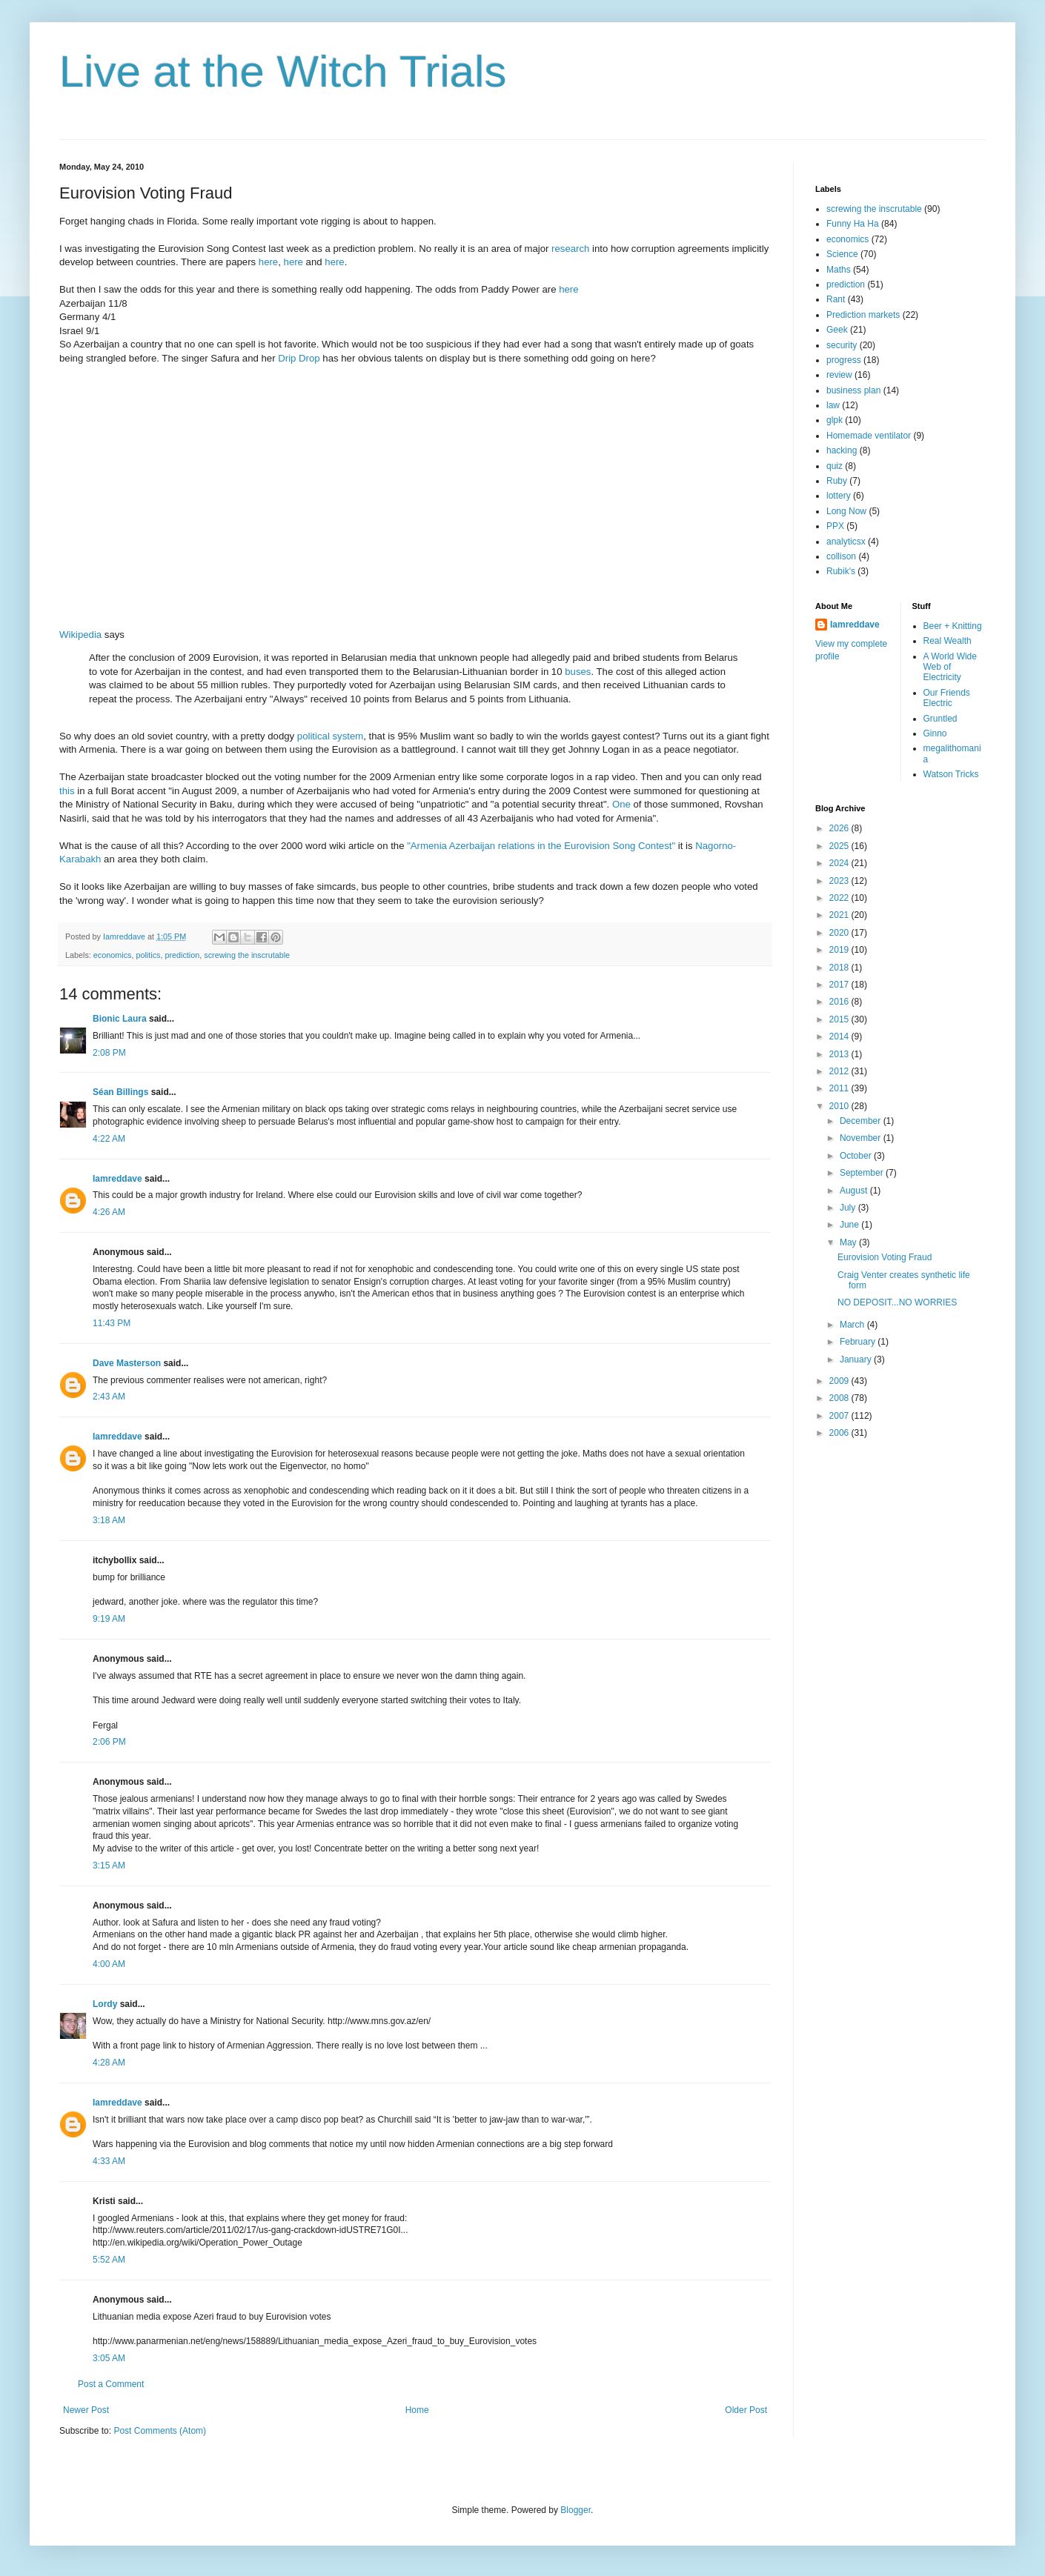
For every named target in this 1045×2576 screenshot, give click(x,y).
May (849, 1242)
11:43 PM (111, 1323)
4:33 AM (109, 2161)
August (855, 1190)
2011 (840, 1088)
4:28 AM (109, 2062)
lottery (838, 495)
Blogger (575, 2510)
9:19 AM (109, 1619)
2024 (840, 863)
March (853, 1324)
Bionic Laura (120, 1019)
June (850, 1224)
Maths (838, 269)
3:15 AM (109, 1865)
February (859, 1342)
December (861, 1121)
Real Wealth (947, 641)
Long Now (846, 511)
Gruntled (940, 718)
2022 (840, 898)
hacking (841, 450)
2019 (840, 950)
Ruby (836, 481)
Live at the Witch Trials (283, 71)
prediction (182, 955)
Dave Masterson (127, 1363)
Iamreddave (117, 1179)
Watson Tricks (951, 774)
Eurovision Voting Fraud (884, 1257)
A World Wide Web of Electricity (950, 667)
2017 (840, 984)
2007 (840, 1416)
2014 (840, 1036)
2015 (840, 1019)
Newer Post (86, 2410)
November (861, 1138)
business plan (853, 390)
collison (841, 556)
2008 (840, 1398)
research (570, 248)
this (67, 790)
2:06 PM (109, 1742)
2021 (840, 915)
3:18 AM (109, 1520)
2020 (840, 933)
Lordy (105, 2004)
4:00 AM (109, 1964)
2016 (840, 1001)
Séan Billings (120, 1092)
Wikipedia (80, 634)
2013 (840, 1054)
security (841, 345)
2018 (840, 967)
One (621, 804)
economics (112, 955)
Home (417, 2410)
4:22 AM (109, 1139)
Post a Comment (111, 2384)
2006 (840, 1433)
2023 (840, 881)
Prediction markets (863, 315)
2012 (840, 1071)
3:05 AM (109, 2358)
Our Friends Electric (946, 698)
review (839, 375)
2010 (840, 1106)
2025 (840, 846)
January (857, 1359)
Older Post (746, 2410)
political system (330, 736)
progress (843, 360)
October (857, 1156)
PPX (835, 526)
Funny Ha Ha (852, 224)
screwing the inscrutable (247, 955)
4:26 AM (109, 1212)
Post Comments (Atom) (159, 2431)
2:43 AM (109, 1396)
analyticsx (846, 541)
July (849, 1207)
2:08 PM (109, 1053)
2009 (840, 1381)
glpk (834, 420)
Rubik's (840, 571)
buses (578, 671)
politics (148, 955)
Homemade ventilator (868, 435)
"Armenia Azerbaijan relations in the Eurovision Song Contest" (541, 845)
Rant (835, 299)
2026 (840, 828)
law (833, 405)
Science (842, 254)
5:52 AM (109, 2259)
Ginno (935, 733)
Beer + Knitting (952, 626)
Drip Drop (298, 358)
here (268, 261)
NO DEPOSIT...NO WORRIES (897, 1302)
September (863, 1173)
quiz (834, 466)
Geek (837, 330)
